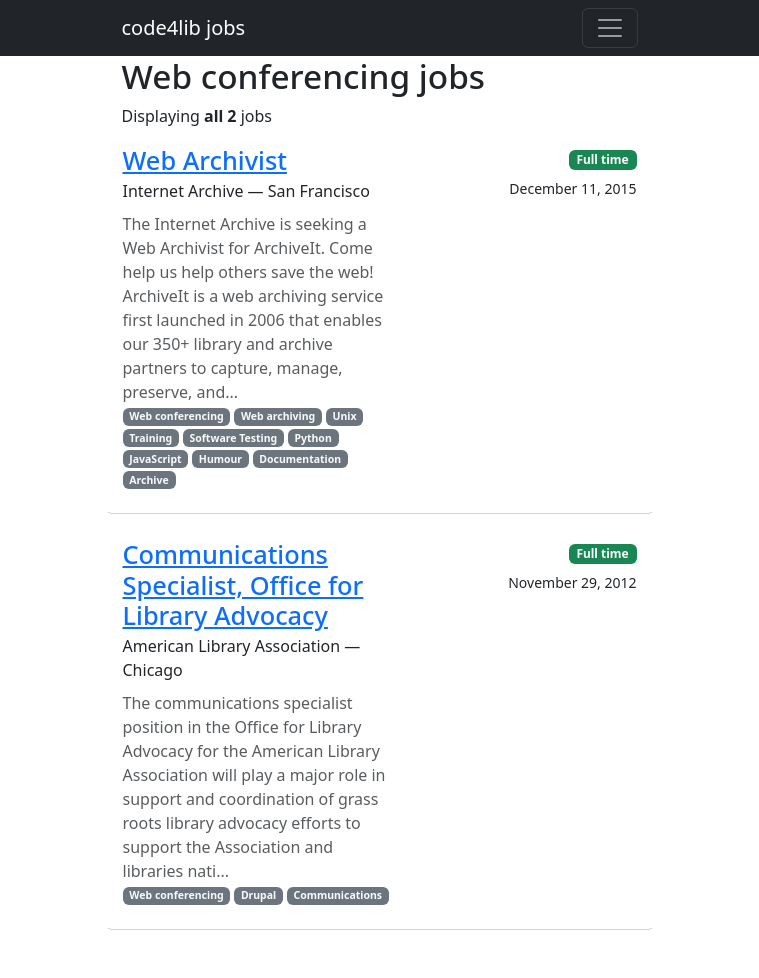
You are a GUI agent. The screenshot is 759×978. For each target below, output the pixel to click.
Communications (337, 895)
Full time (602, 159)
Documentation (300, 459)
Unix (345, 416)
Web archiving (278, 416)
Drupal (258, 895)
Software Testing (233, 438)
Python (312, 438)
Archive (148, 480)
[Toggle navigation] (610, 28)
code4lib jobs (184, 27)
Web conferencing (176, 416)
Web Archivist (205, 160)
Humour (220, 459)
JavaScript (155, 459)
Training (150, 438)
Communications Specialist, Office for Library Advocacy (243, 584)
